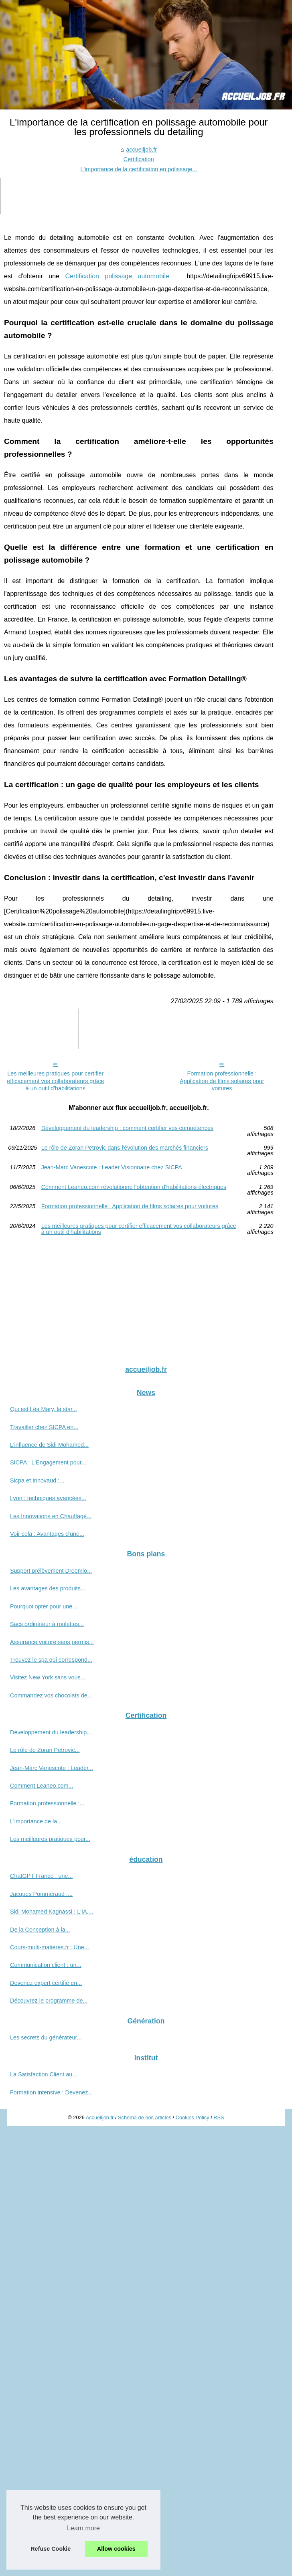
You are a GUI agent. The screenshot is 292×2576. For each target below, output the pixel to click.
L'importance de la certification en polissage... (138, 169)
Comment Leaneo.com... (41, 1785)
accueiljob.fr (141, 149)
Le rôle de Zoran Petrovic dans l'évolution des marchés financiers (124, 1148)
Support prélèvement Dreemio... (51, 1570)
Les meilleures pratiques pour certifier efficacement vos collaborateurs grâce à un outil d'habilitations (55, 1081)
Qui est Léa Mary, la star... (43, 1409)
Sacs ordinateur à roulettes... (47, 1624)
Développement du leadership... (50, 1732)
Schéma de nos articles (144, 2117)
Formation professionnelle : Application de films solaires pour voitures (222, 1081)
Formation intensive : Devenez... (51, 2092)
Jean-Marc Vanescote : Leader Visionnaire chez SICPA (111, 1167)
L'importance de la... (36, 1821)
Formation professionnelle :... (47, 1803)
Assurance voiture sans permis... (52, 1642)
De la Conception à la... (40, 1929)
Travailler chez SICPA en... (44, 1427)
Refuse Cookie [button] (50, 2549)
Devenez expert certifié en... (46, 1983)
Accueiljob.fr (100, 2117)
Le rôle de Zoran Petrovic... (45, 1750)
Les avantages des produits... (47, 1588)
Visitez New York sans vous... (47, 1677)
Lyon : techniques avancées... (48, 1498)
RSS (218, 2117)
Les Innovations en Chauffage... (50, 1516)
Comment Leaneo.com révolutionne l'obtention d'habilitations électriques (133, 1187)
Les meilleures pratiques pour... (50, 1839)
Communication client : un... (45, 1965)
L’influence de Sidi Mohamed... (49, 1445)
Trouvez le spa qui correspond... (51, 1660)
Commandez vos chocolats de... (51, 1695)
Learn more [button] (83, 2528)
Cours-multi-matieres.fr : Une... (49, 1947)
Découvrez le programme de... (49, 2000)
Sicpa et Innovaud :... (37, 1480)
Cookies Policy (192, 2117)
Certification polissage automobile (117, 276)
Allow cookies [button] (116, 2549)
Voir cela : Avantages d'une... (47, 1534)
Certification (139, 159)
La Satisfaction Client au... (43, 2074)
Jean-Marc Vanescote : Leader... (51, 1768)
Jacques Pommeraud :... (41, 1894)
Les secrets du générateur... (45, 2037)
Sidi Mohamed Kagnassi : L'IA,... (51, 1911)
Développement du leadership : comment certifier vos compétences (127, 1128)
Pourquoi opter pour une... (43, 1606)
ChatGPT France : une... (41, 1876)
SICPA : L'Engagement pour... (48, 1462)
